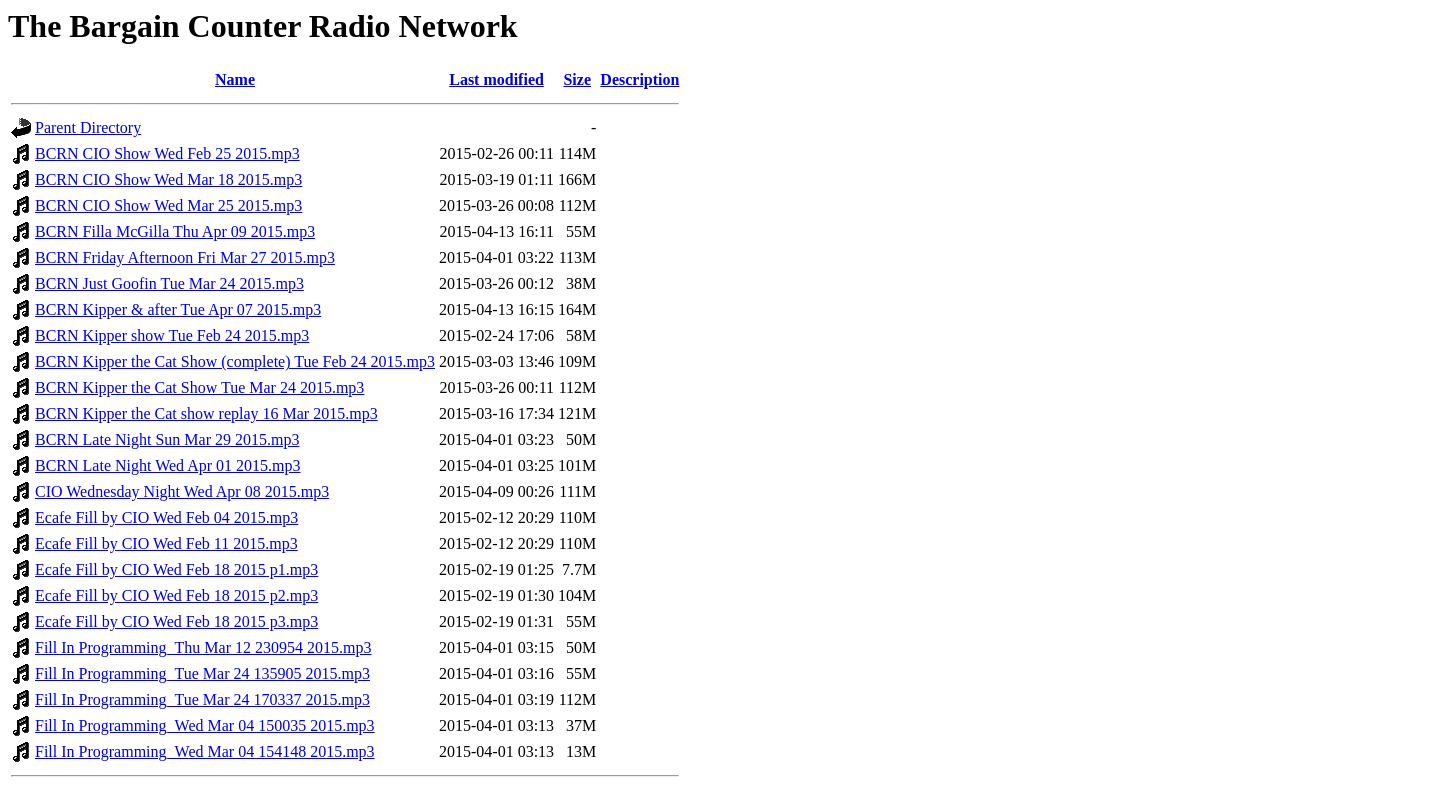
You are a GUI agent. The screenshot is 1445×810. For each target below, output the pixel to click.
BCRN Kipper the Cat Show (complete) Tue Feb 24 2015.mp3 (235, 361)
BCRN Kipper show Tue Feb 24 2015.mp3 (172, 335)
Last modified (496, 79)
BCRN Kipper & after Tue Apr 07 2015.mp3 (178, 309)
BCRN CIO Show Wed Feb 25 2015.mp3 (167, 153)
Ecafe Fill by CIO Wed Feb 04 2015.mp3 (166, 517)
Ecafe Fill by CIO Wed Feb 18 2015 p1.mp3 (176, 569)
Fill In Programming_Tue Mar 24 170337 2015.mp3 (202, 699)
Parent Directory (88, 127)
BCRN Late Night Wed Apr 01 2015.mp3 (168, 465)
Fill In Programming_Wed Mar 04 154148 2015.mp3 (205, 751)
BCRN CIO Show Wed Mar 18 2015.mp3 (168, 179)
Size (577, 79)
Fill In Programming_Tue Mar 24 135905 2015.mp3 (202, 673)
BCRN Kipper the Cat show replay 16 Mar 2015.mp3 (206, 413)
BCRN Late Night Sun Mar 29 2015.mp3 (167, 439)
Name (235, 79)
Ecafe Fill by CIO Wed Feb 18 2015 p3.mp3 (176, 621)
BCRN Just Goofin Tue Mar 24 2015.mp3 (169, 283)
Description (639, 79)
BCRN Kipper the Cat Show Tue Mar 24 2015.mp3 (199, 387)
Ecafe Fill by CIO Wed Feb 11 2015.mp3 (166, 543)
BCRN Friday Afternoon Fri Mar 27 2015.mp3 (185, 257)
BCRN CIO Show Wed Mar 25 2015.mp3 (168, 205)
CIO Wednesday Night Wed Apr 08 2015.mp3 (182, 491)
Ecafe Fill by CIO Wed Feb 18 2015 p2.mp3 (176, 595)
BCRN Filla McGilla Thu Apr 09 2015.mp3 (175, 231)
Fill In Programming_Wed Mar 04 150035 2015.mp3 (205, 725)
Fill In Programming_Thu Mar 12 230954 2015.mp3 (203, 647)
